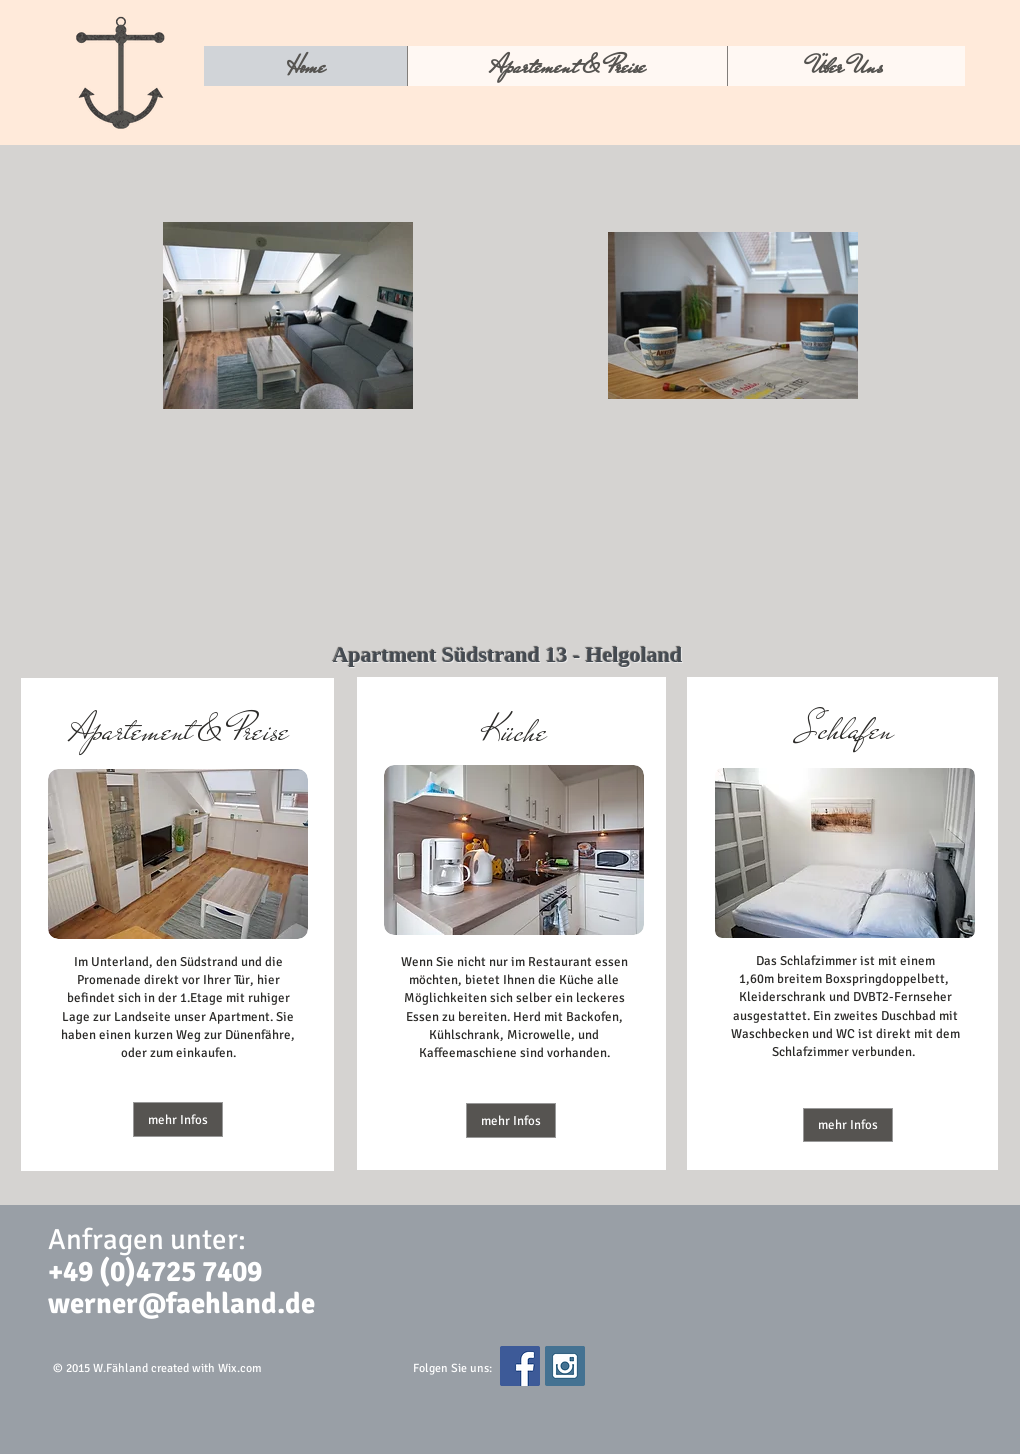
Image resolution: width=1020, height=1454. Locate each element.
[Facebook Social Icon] (520, 1366)
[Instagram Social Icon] (565, 1366)
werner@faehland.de (181, 1303)
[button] (511, 1120)
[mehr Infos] (178, 1119)
